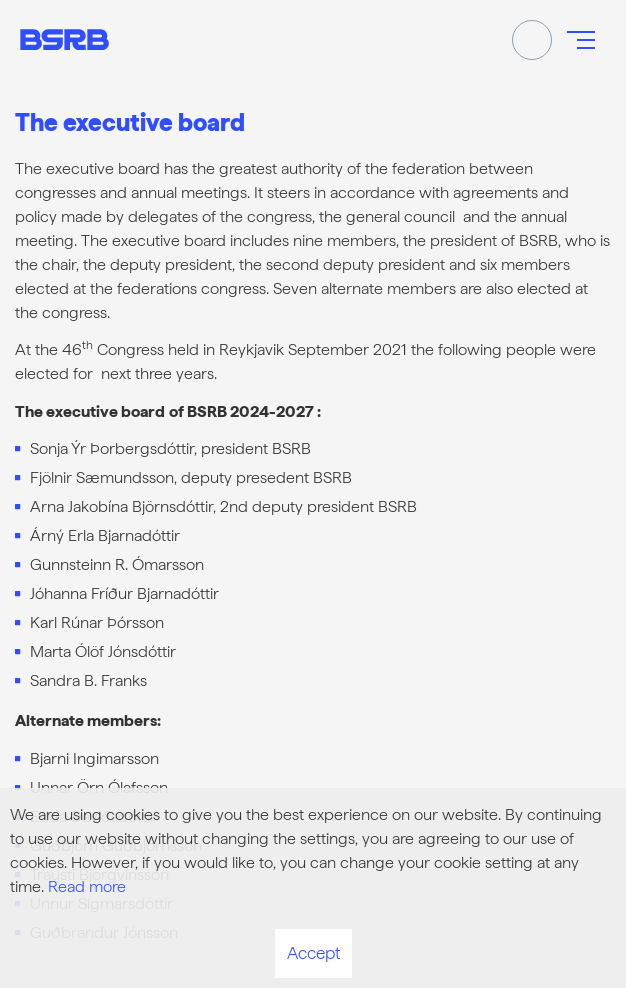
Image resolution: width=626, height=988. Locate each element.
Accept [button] (313, 953)
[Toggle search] (532, 40)
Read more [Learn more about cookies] (87, 886)
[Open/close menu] (581, 40)
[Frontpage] (64, 39)
